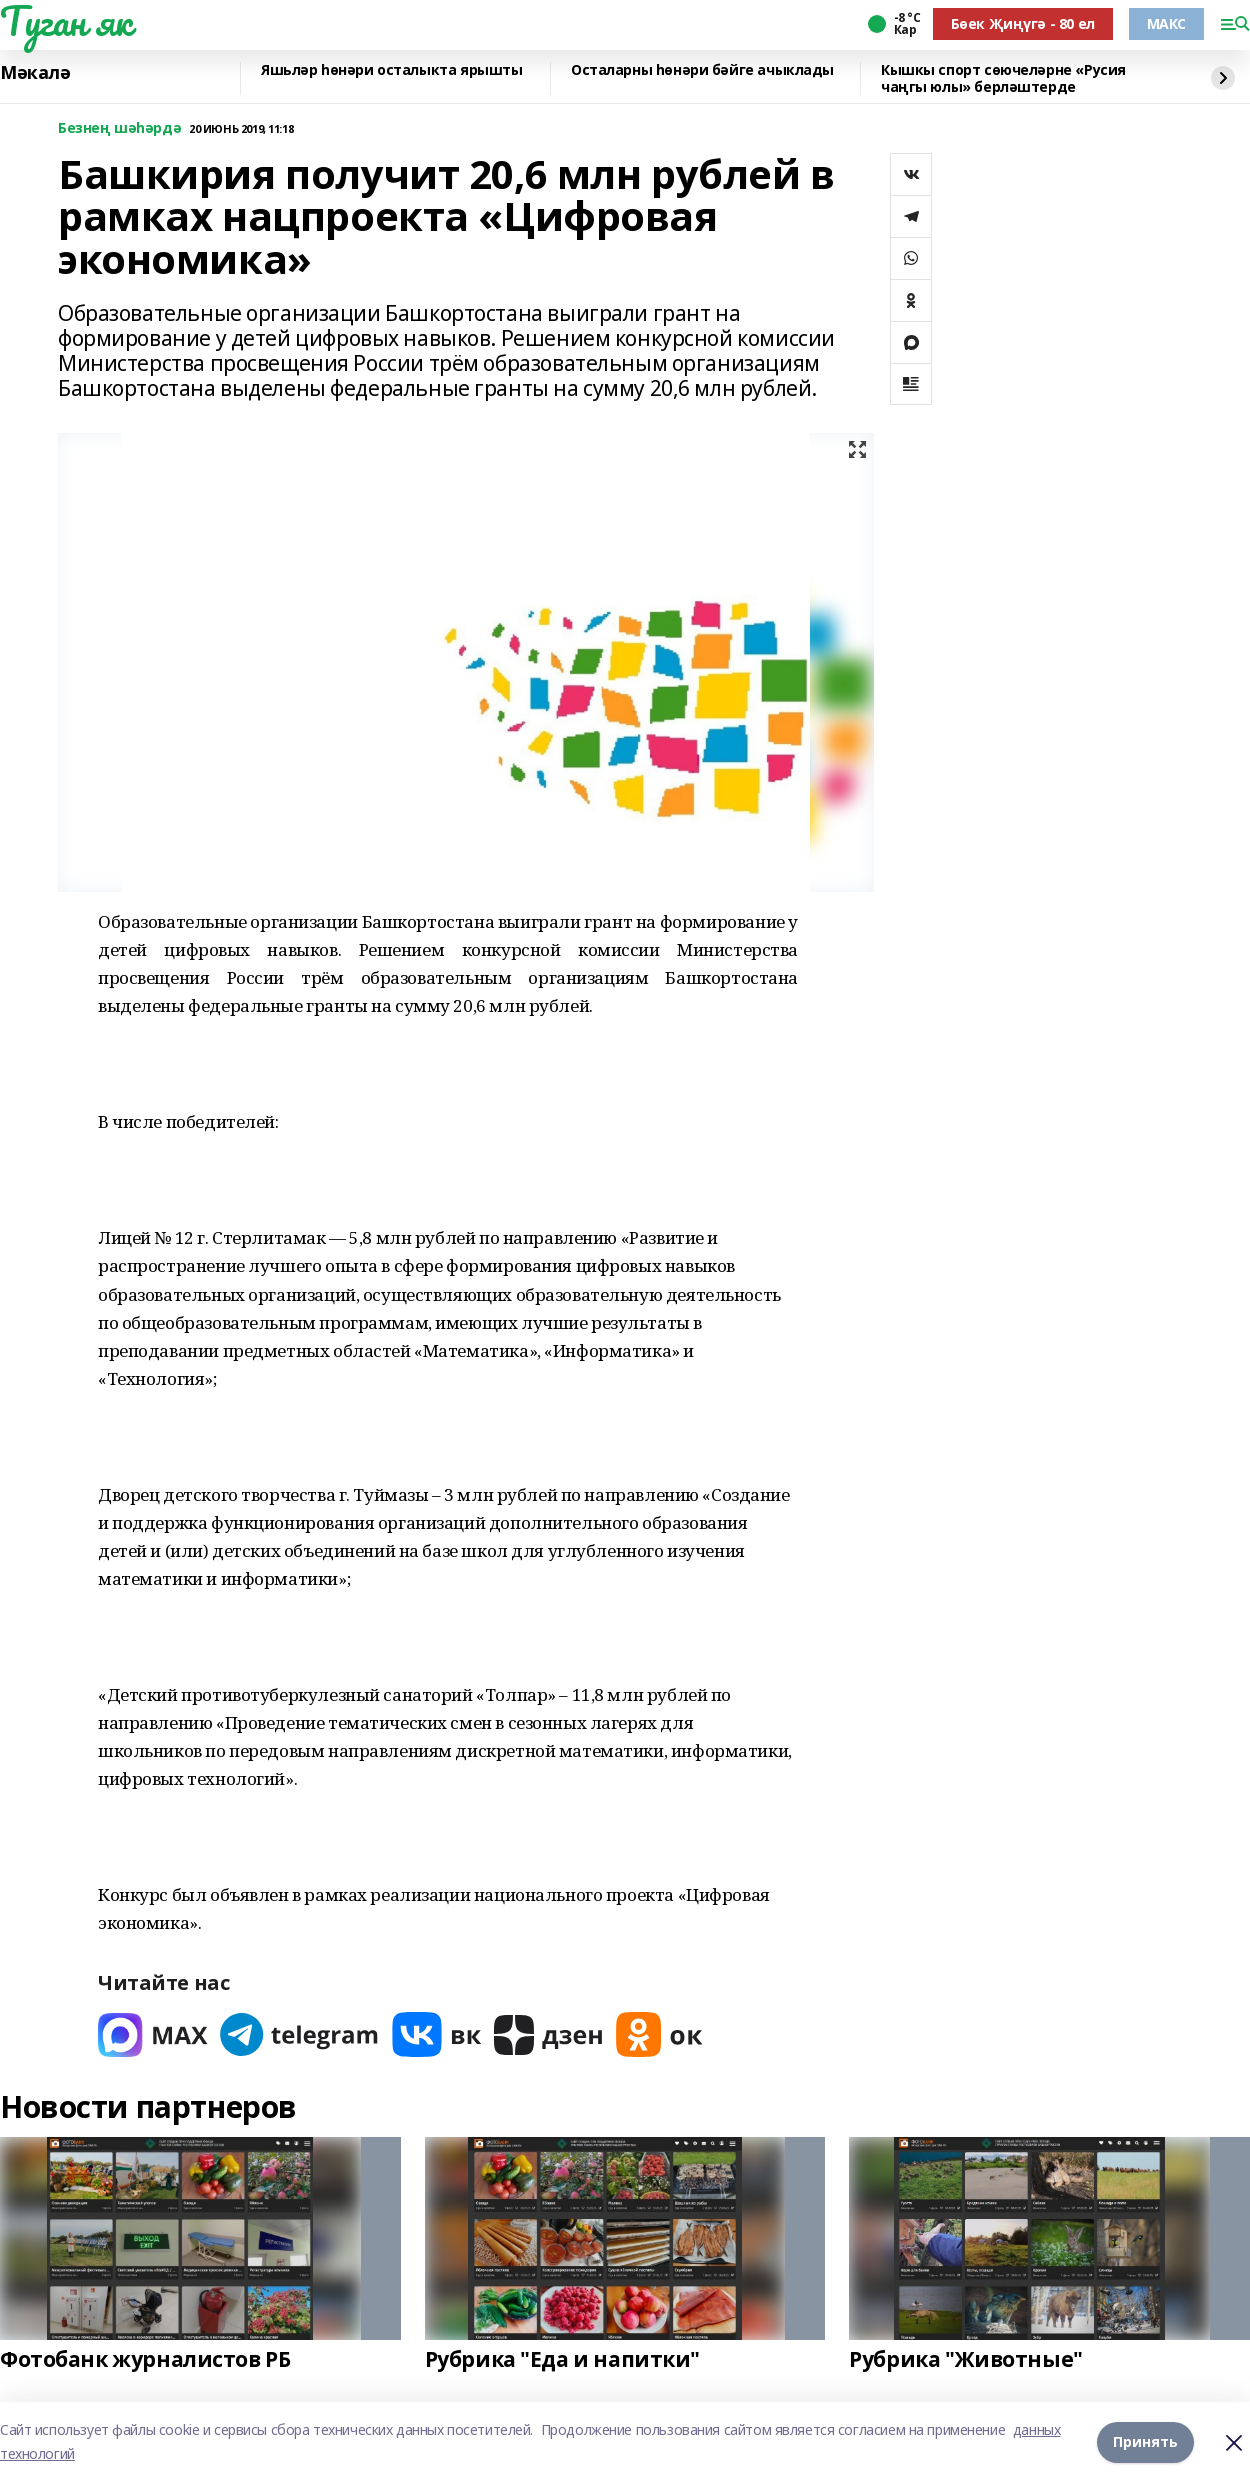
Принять (1145, 2441)
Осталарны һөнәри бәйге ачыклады (702, 70)
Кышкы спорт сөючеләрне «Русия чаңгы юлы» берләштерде (1003, 78)
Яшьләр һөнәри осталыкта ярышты (391, 70)
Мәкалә (35, 73)
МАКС (1166, 23)
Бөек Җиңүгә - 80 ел (1023, 23)
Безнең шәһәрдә (119, 128)
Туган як (66, 21)
